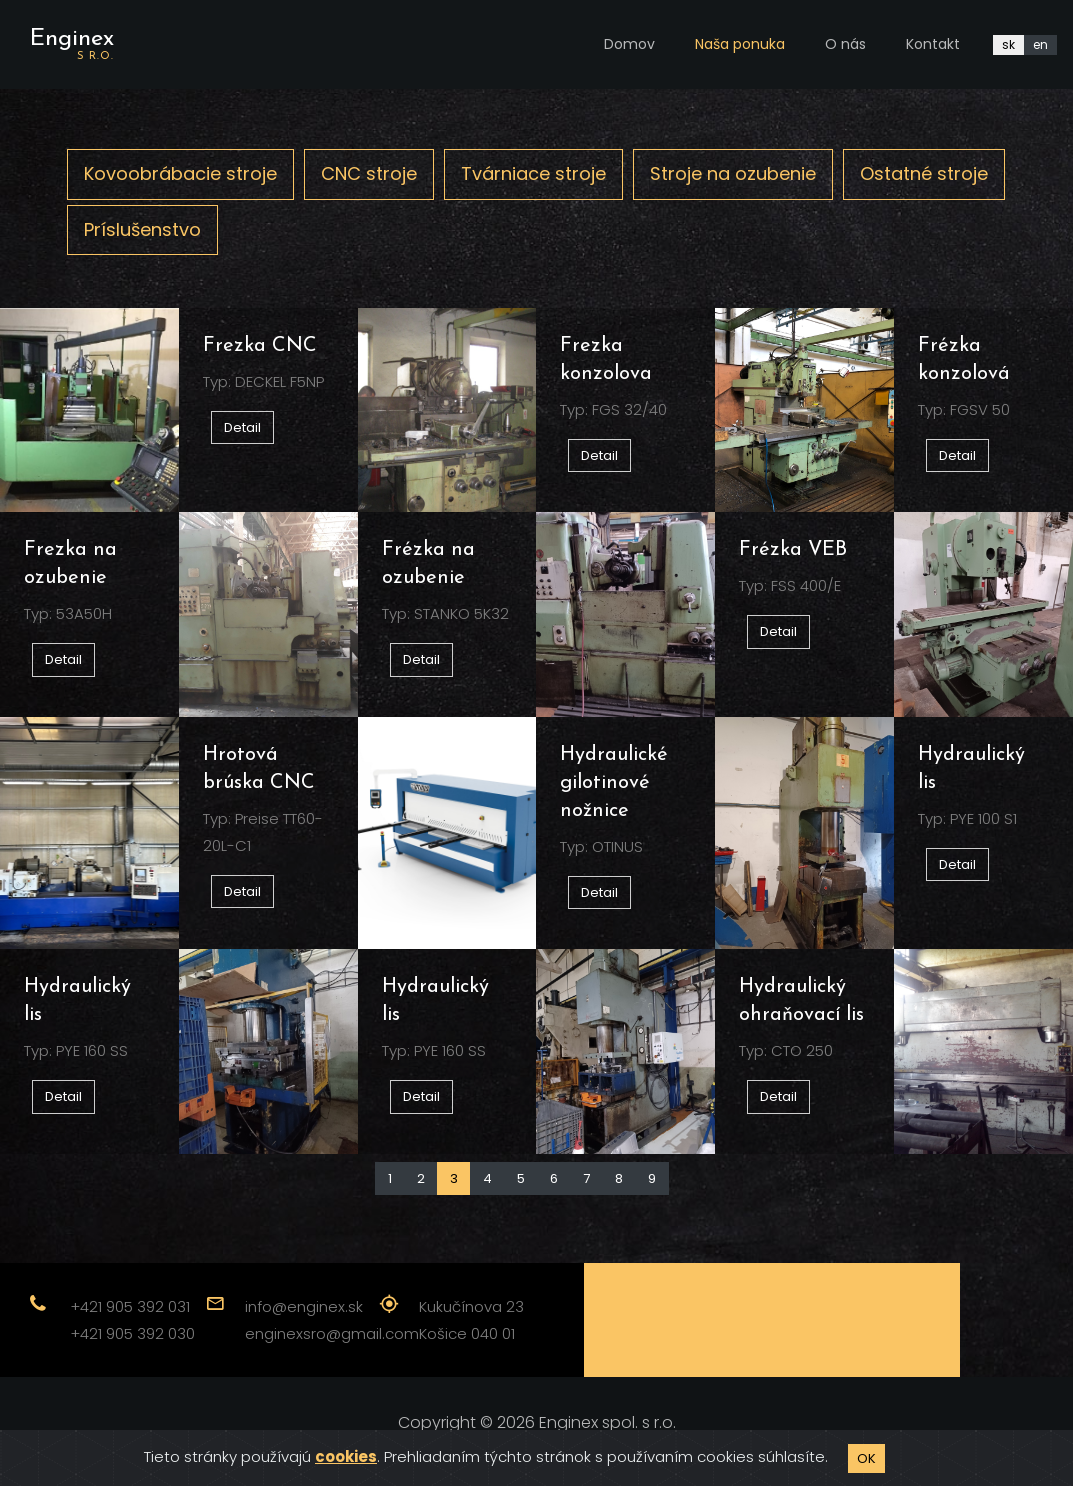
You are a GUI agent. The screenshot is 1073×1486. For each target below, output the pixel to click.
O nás (845, 44)
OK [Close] (866, 1458)
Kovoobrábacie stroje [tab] (180, 173)
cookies (346, 1456)
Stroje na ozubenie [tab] (733, 173)
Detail (242, 427)
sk (1008, 44)
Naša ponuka (740, 44)
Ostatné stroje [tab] (924, 173)
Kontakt (933, 44)
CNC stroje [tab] (369, 173)
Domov (629, 44)
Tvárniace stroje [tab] (533, 173)
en (1040, 44)
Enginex (72, 44)
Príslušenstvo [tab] (142, 229)
